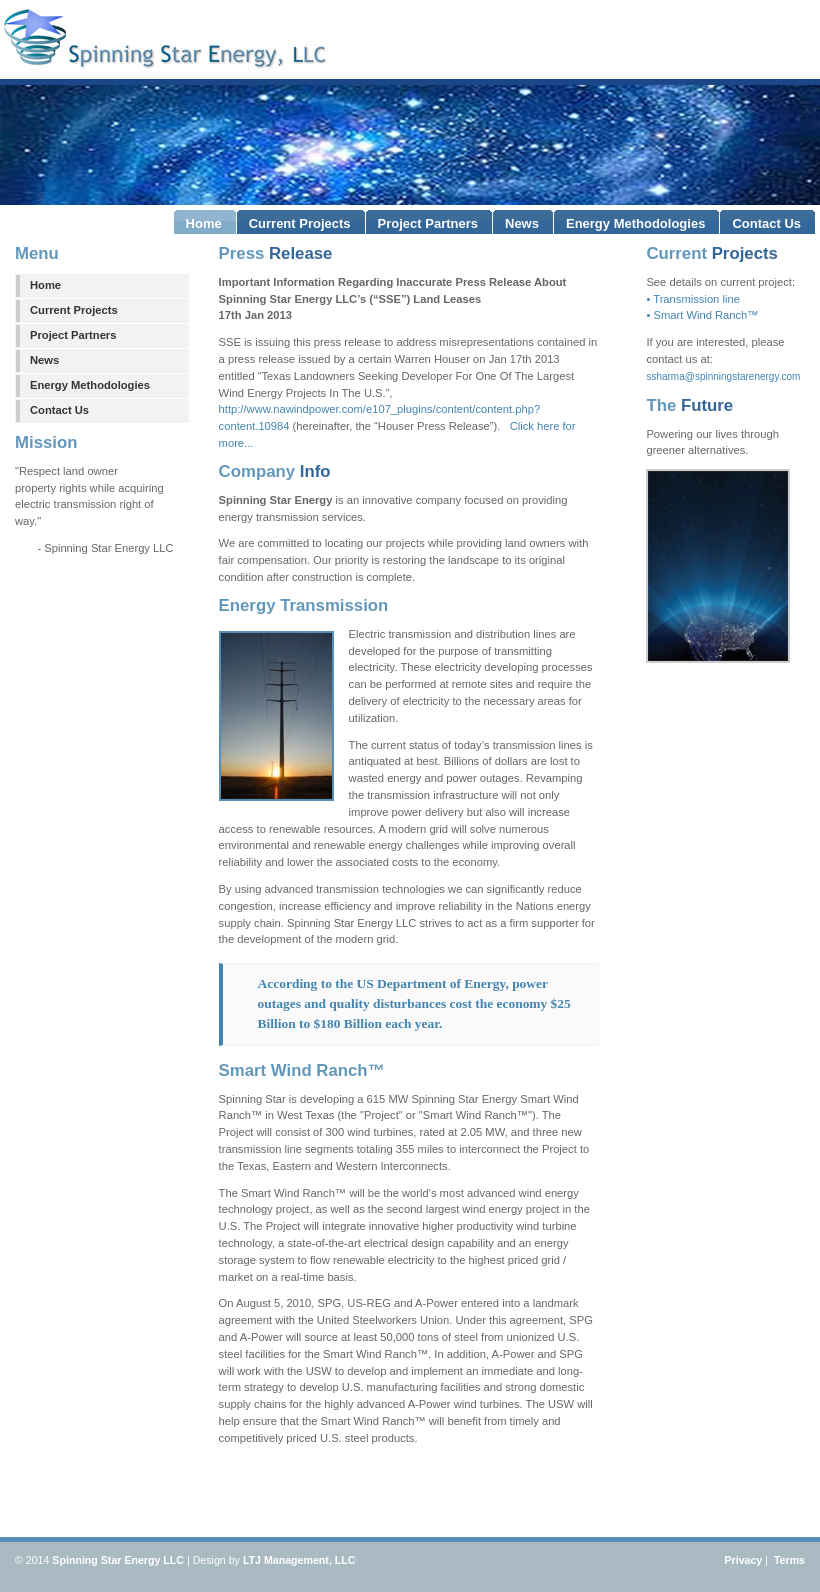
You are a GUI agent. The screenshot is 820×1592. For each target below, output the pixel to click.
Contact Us (59, 410)
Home (45, 285)
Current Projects (74, 310)
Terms (788, 1560)
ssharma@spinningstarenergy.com (723, 376)
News (44, 360)
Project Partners (73, 335)
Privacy (743, 1560)
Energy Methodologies (90, 385)
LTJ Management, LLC (299, 1560)
